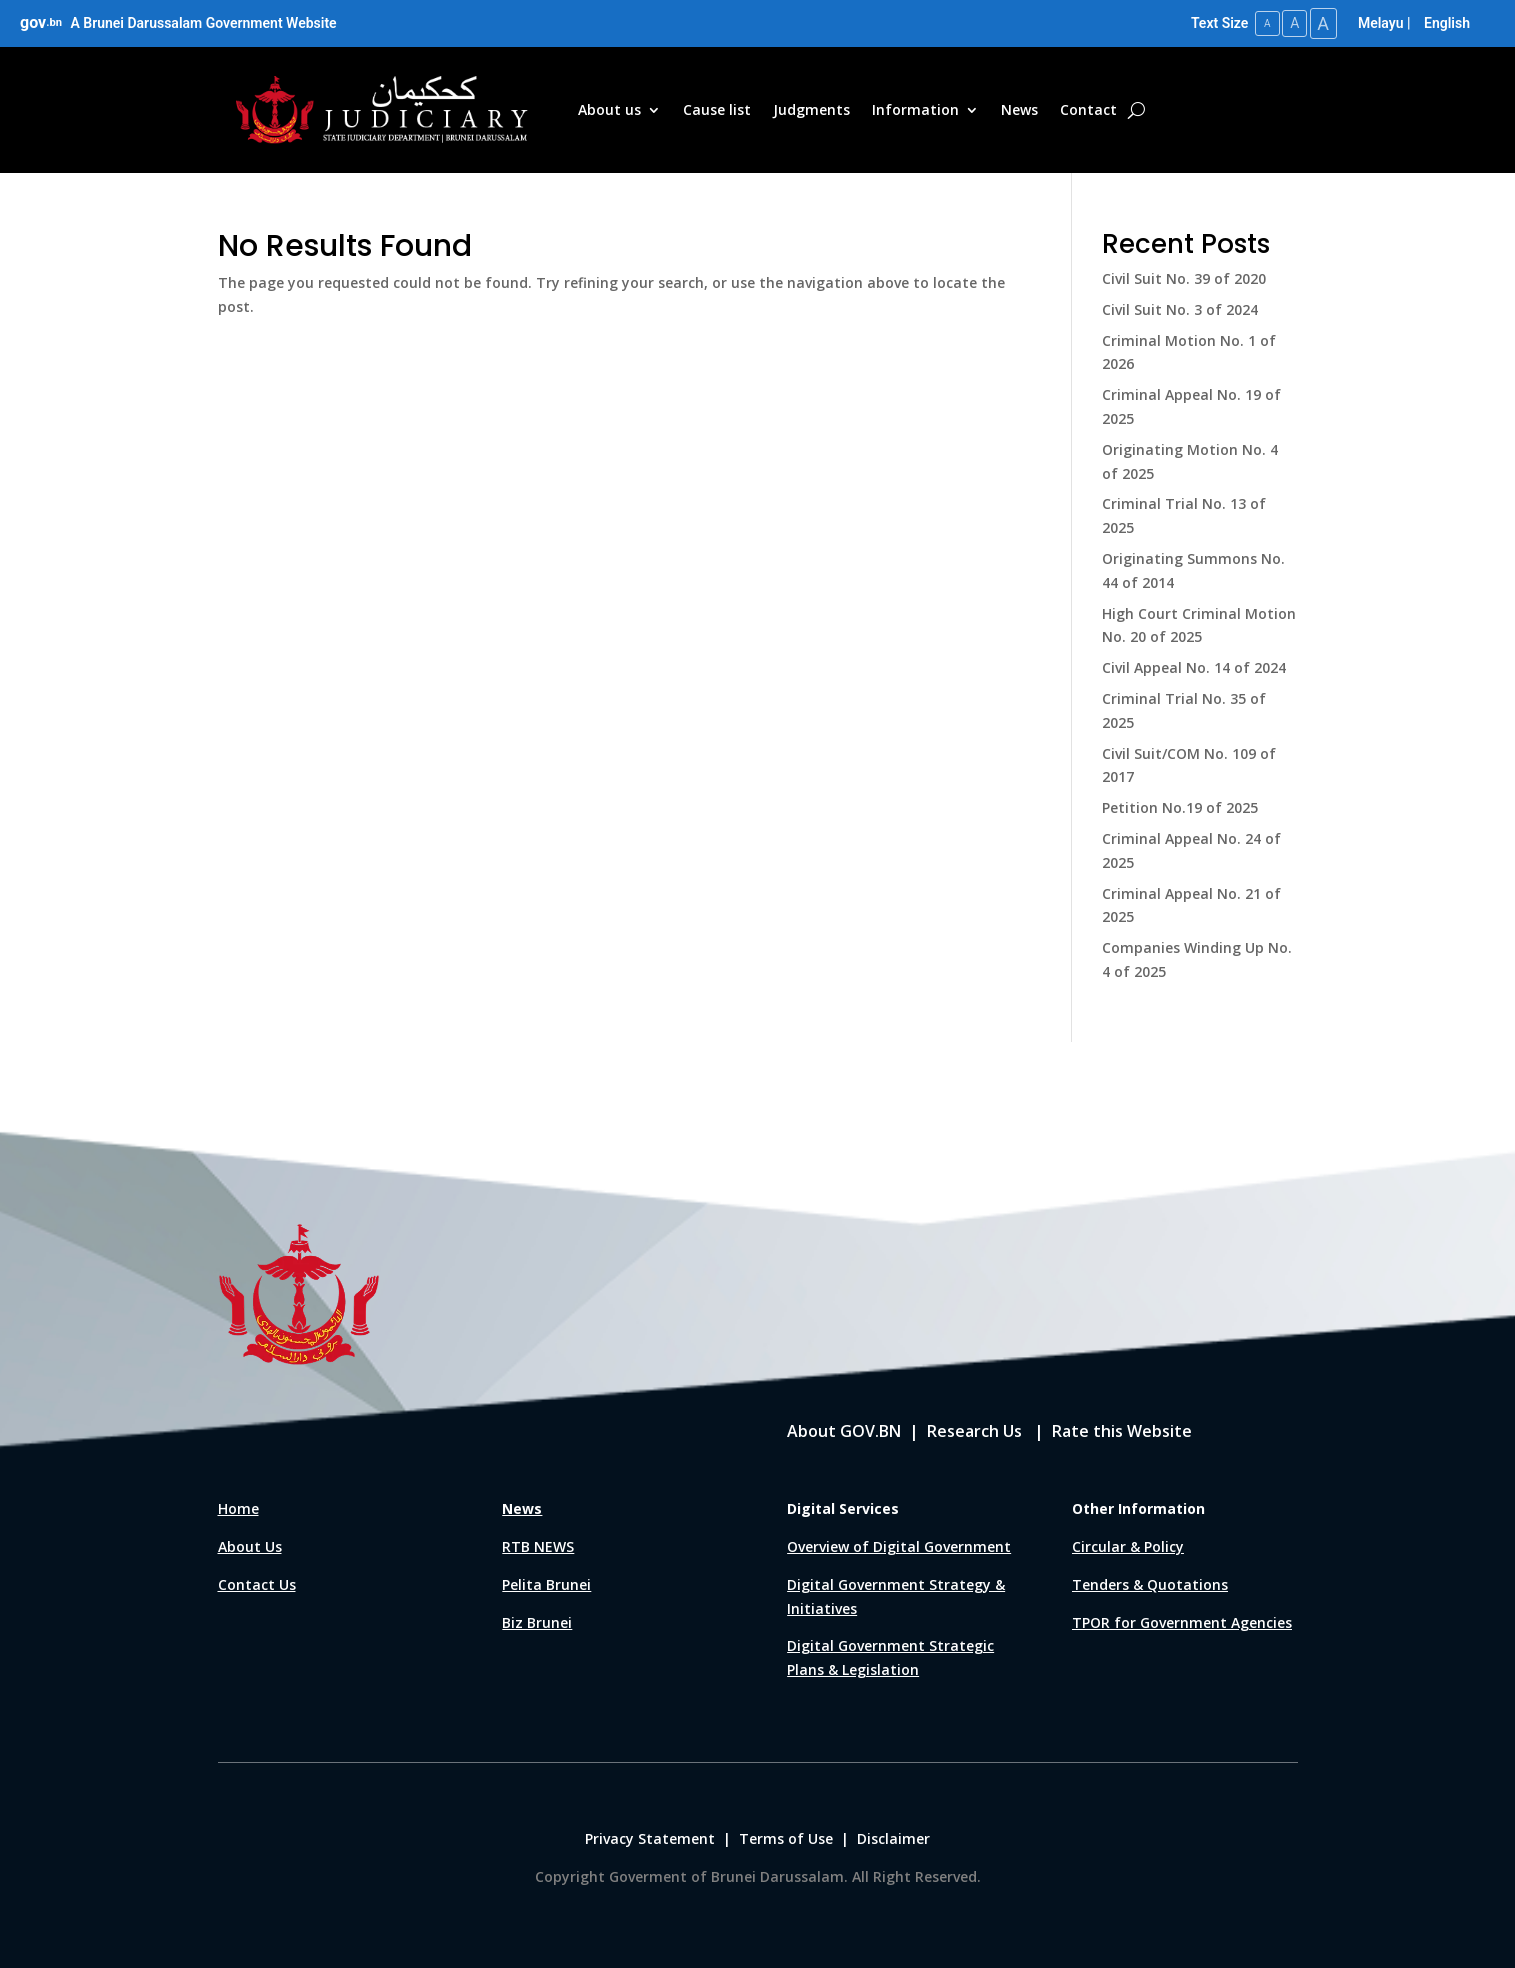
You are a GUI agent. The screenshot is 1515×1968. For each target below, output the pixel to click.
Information (915, 108)
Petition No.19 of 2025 (1180, 806)
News (1019, 108)
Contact (1088, 108)
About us (609, 108)
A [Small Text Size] (1258, 22)
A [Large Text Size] (1321, 22)
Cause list (717, 108)
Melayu (1381, 22)
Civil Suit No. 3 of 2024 (1180, 307)
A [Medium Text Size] (1288, 22)
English (1447, 22)
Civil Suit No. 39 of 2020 (1184, 277)
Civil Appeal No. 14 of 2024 (1194, 666)
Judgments (811, 108)
